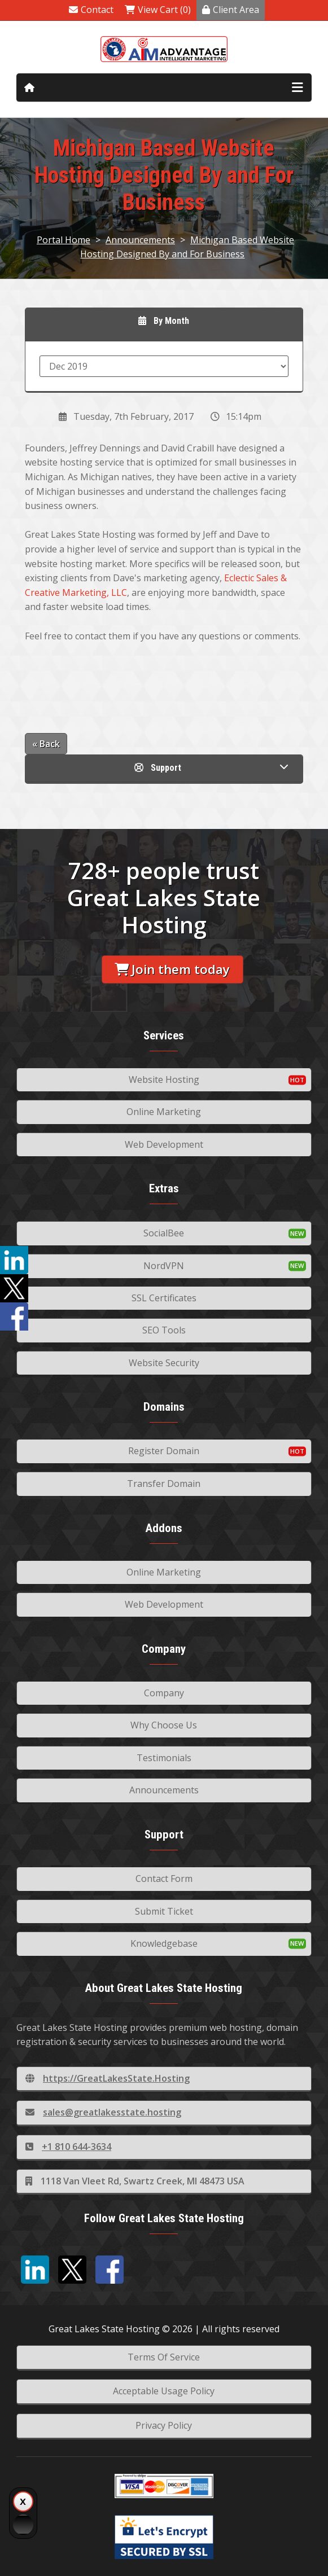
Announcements (140, 240)
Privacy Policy (163, 2425)
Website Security (164, 1363)
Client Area (230, 9)
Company (164, 1693)
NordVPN (163, 1266)
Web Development (164, 1144)
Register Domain (163, 1451)
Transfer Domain (163, 1483)
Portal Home (63, 240)
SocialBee (163, 1233)
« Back (46, 744)
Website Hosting (164, 1079)
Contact (91, 9)
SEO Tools (164, 1330)
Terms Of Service (164, 2357)
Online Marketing (163, 1111)
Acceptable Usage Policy (164, 2391)
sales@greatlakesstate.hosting (103, 2112)
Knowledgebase (164, 1943)
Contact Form (164, 1878)
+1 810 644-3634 (68, 2146)
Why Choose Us (163, 1725)
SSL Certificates (164, 1298)
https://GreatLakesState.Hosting (107, 2078)
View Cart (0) (158, 9)
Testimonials (164, 1758)
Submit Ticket (164, 1911)
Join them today (172, 969)
